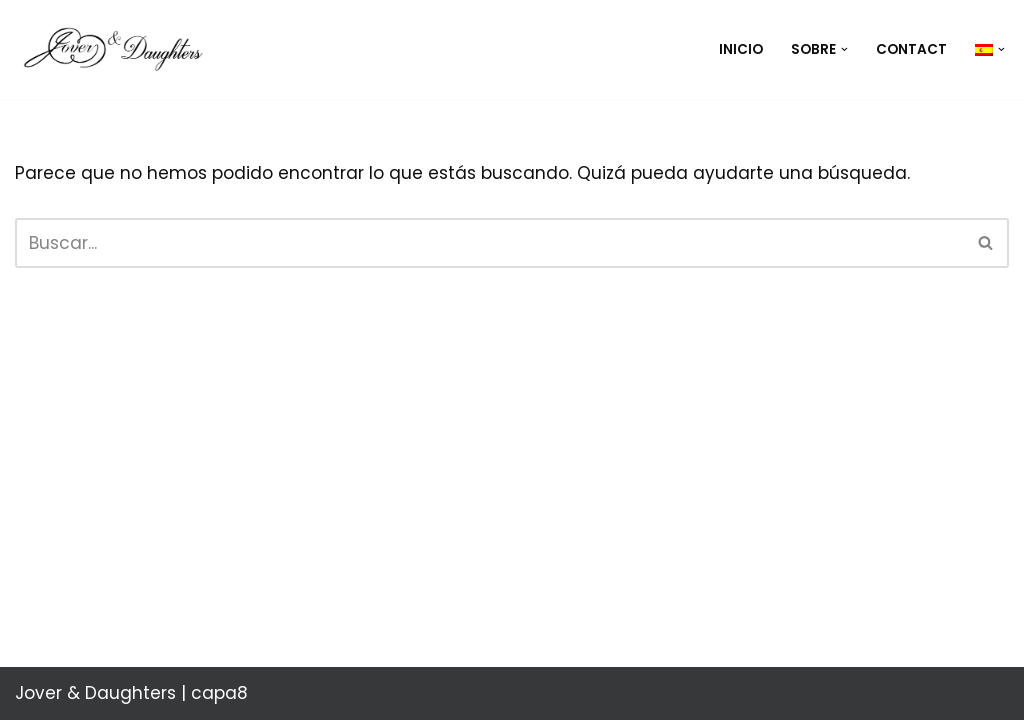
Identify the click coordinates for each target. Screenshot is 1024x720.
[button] (844, 49)
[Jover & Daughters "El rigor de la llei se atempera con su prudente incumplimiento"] (120, 49)
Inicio (741, 49)
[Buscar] (489, 243)
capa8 (219, 693)
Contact (911, 49)
